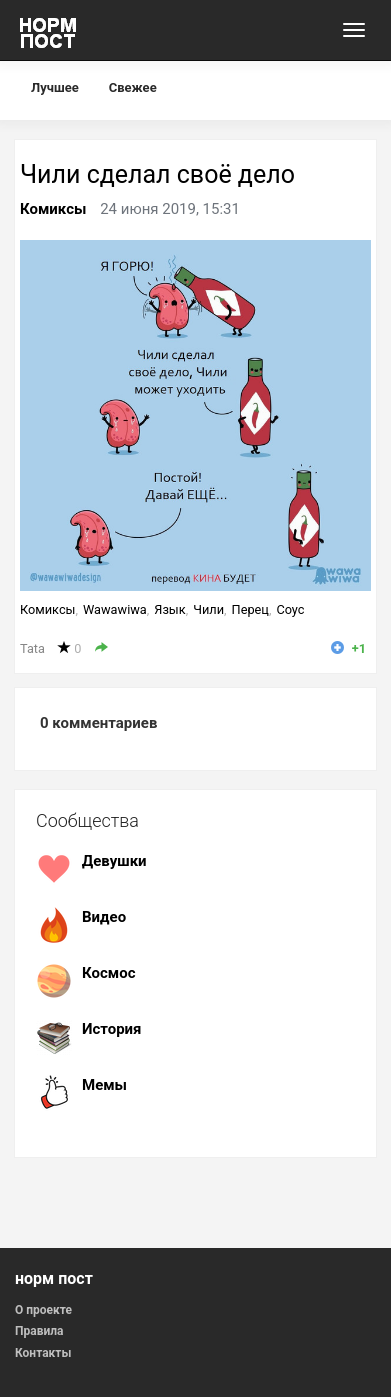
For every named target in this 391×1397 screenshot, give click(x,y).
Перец (250, 609)
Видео (104, 917)
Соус (290, 609)
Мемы (104, 1085)
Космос (108, 973)
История (112, 1029)
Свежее (133, 87)
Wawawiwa (115, 609)
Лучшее (55, 87)
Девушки (114, 861)
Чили (208, 609)
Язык (169, 609)
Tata (32, 648)
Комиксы (53, 209)
